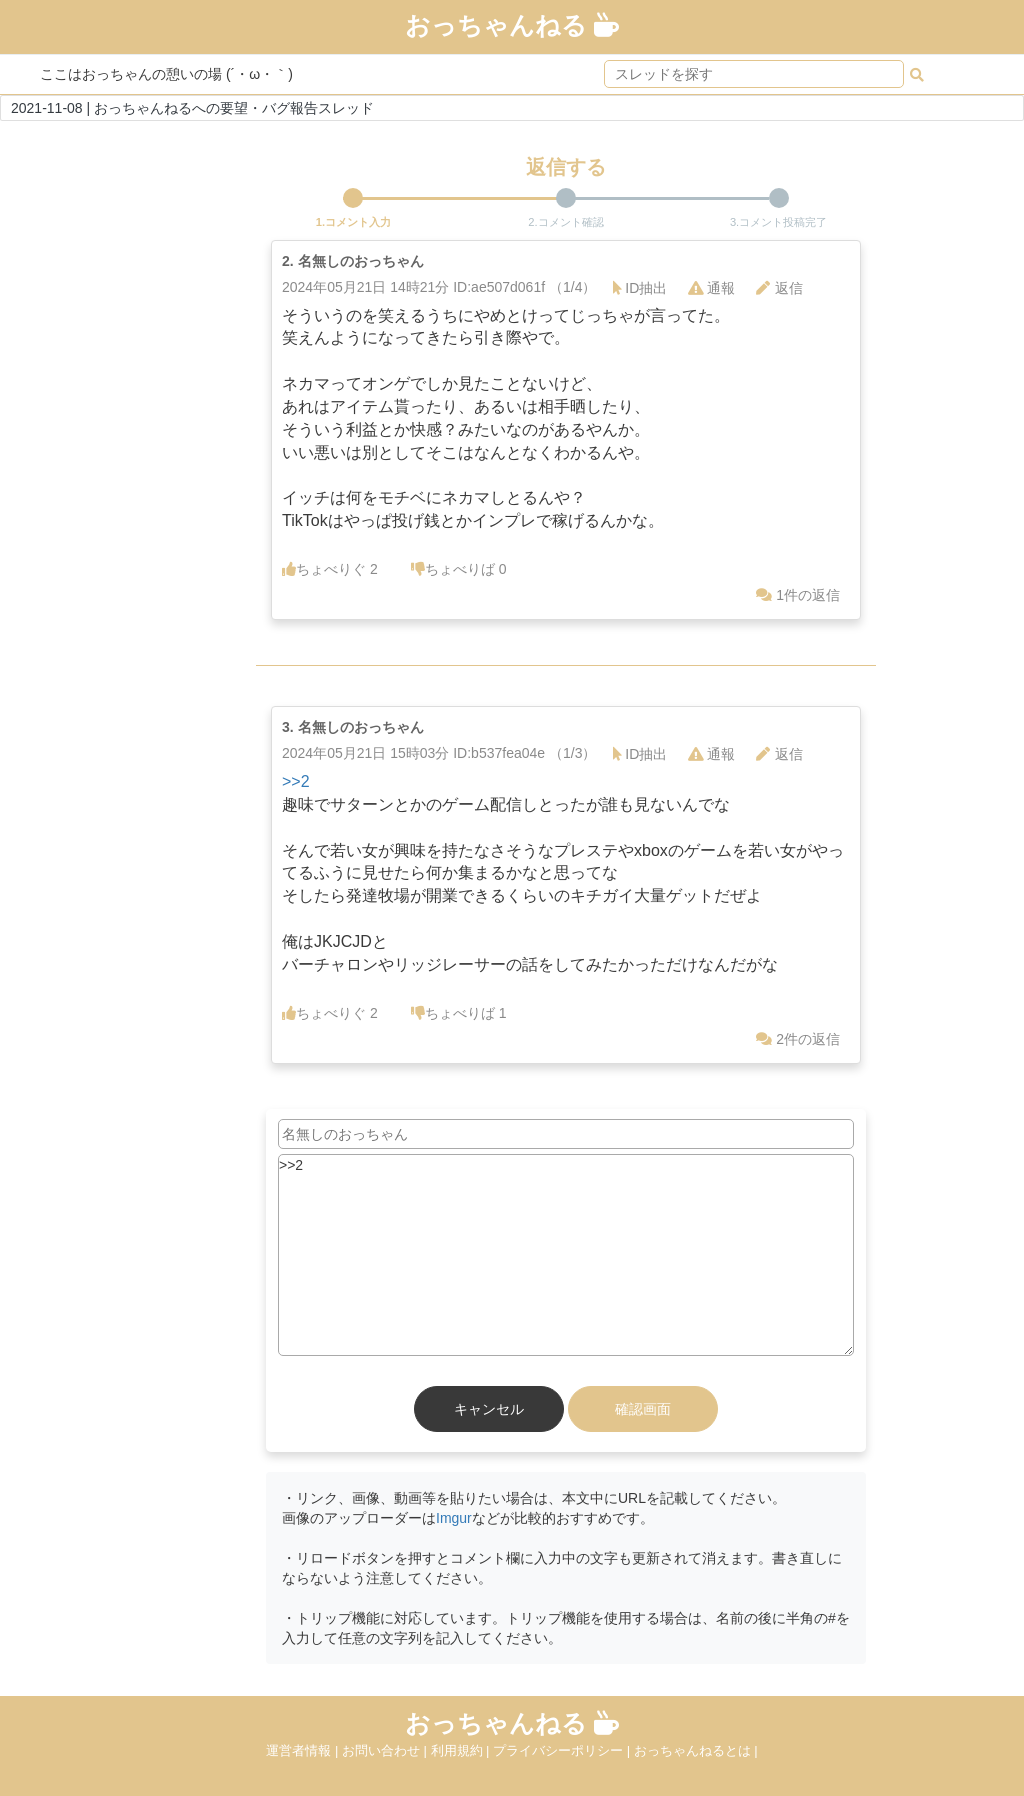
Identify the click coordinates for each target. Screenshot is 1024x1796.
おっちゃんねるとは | (696, 1750)
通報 (711, 288)
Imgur (454, 1518)
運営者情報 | (304, 1750)
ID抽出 (640, 288)
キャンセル (489, 1409)
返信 (779, 288)
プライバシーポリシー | (563, 1750)
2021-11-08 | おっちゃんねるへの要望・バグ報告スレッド (192, 108)
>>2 (296, 781)
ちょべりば (459, 569)
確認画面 (643, 1409)
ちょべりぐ (330, 569)
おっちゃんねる (512, 25)
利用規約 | (462, 1750)
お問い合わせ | (386, 1750)
